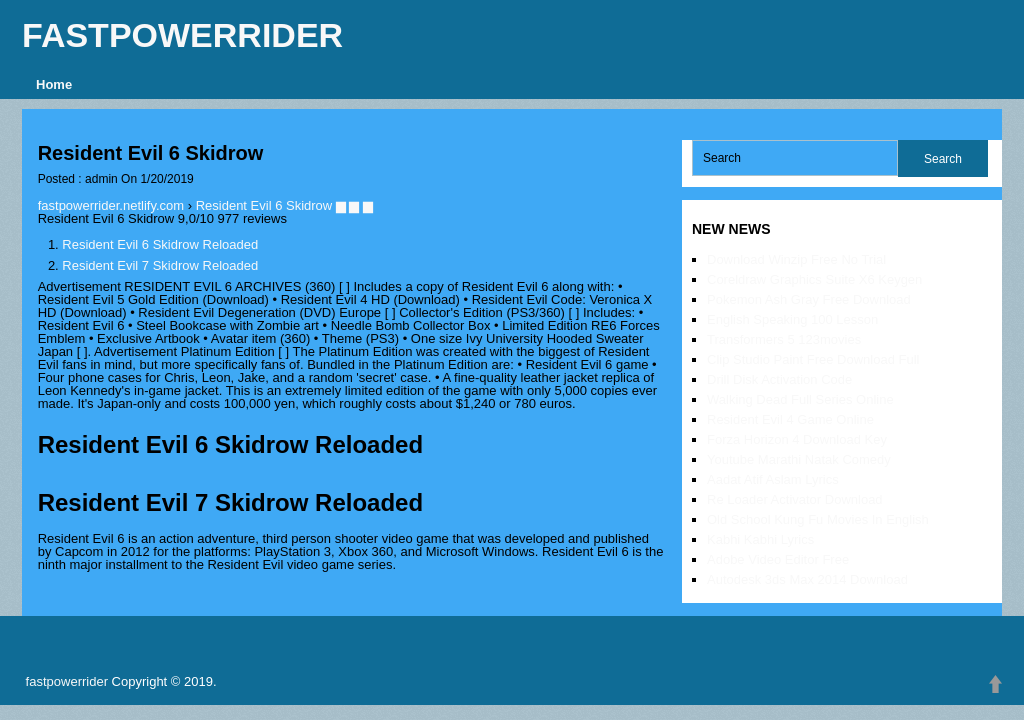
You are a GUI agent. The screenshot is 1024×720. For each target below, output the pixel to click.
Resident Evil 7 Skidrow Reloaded (160, 265)
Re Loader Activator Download (795, 499)
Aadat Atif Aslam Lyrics (773, 479)
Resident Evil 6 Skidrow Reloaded (160, 244)
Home (54, 84)
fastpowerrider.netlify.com (111, 205)
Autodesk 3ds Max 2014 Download (807, 579)
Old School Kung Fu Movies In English (818, 519)
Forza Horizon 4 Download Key (797, 439)
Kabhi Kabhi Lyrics (760, 539)
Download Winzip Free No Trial (796, 259)
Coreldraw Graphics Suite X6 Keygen (814, 279)
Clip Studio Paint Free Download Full (813, 359)
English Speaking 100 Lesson (792, 319)
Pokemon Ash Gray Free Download (809, 299)
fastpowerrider (182, 35)
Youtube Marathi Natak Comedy (799, 459)
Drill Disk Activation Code (779, 379)
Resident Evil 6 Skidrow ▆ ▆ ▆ (284, 205)
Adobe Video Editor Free (778, 559)
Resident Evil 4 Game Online (790, 419)
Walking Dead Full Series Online (800, 399)
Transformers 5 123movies (784, 339)
